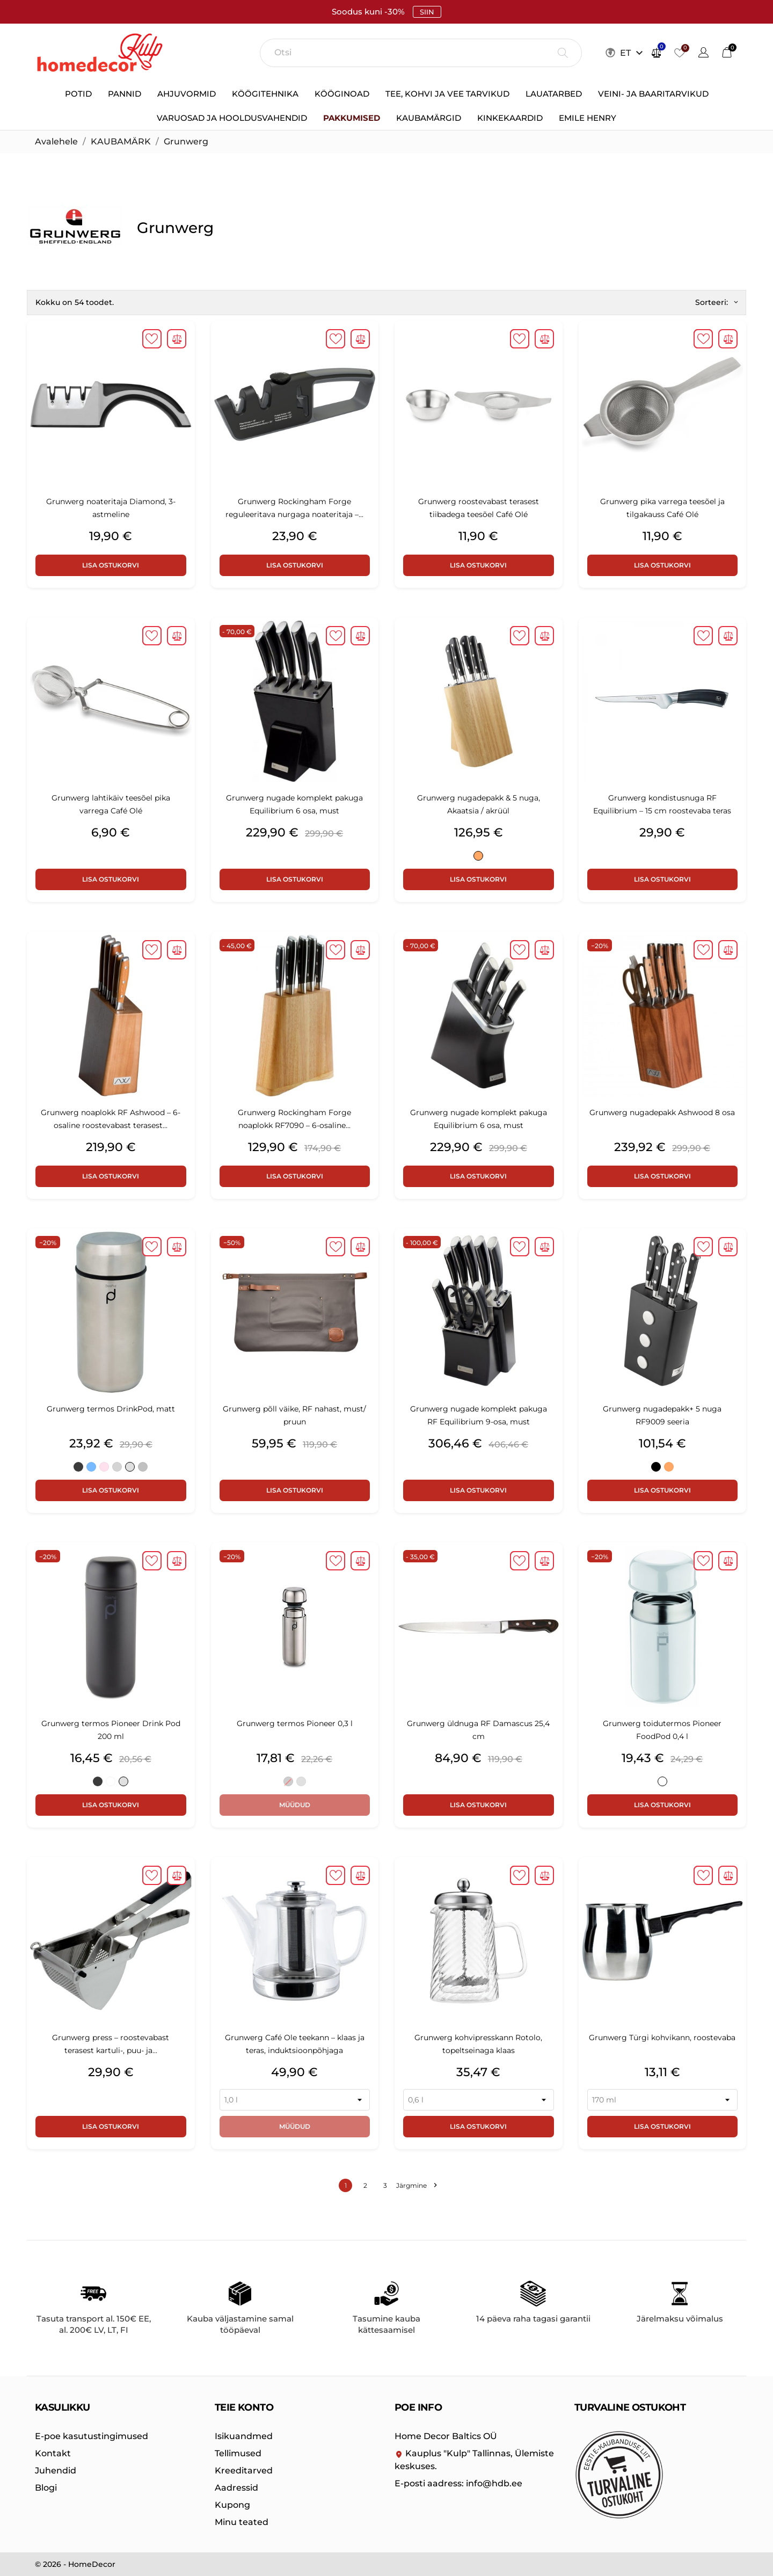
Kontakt (53, 2453)
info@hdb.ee (458, 2483)
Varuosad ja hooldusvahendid (232, 118)
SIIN (427, 12)
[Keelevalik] (703, 54)
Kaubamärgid (428, 118)
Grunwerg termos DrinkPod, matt (111, 1409)
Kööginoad (342, 94)
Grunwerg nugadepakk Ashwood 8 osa (662, 1112)
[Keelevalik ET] (633, 53)
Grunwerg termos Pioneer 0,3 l (295, 1723)
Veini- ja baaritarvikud (653, 94)
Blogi (46, 2488)
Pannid (124, 94)
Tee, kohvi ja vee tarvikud (447, 94)
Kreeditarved (244, 2470)
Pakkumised (351, 118)
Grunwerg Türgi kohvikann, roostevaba (662, 2037)
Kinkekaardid (510, 118)
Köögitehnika (265, 94)
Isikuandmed (244, 2436)
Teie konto (244, 2407)
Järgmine (416, 2185)
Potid (78, 94)
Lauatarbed (554, 94)
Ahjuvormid (186, 94)
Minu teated (241, 2522)
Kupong (232, 2505)
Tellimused (238, 2453)
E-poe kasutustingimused (91, 2436)
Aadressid (236, 2488)
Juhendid (55, 2470)
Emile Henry (587, 118)
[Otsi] (421, 53)
